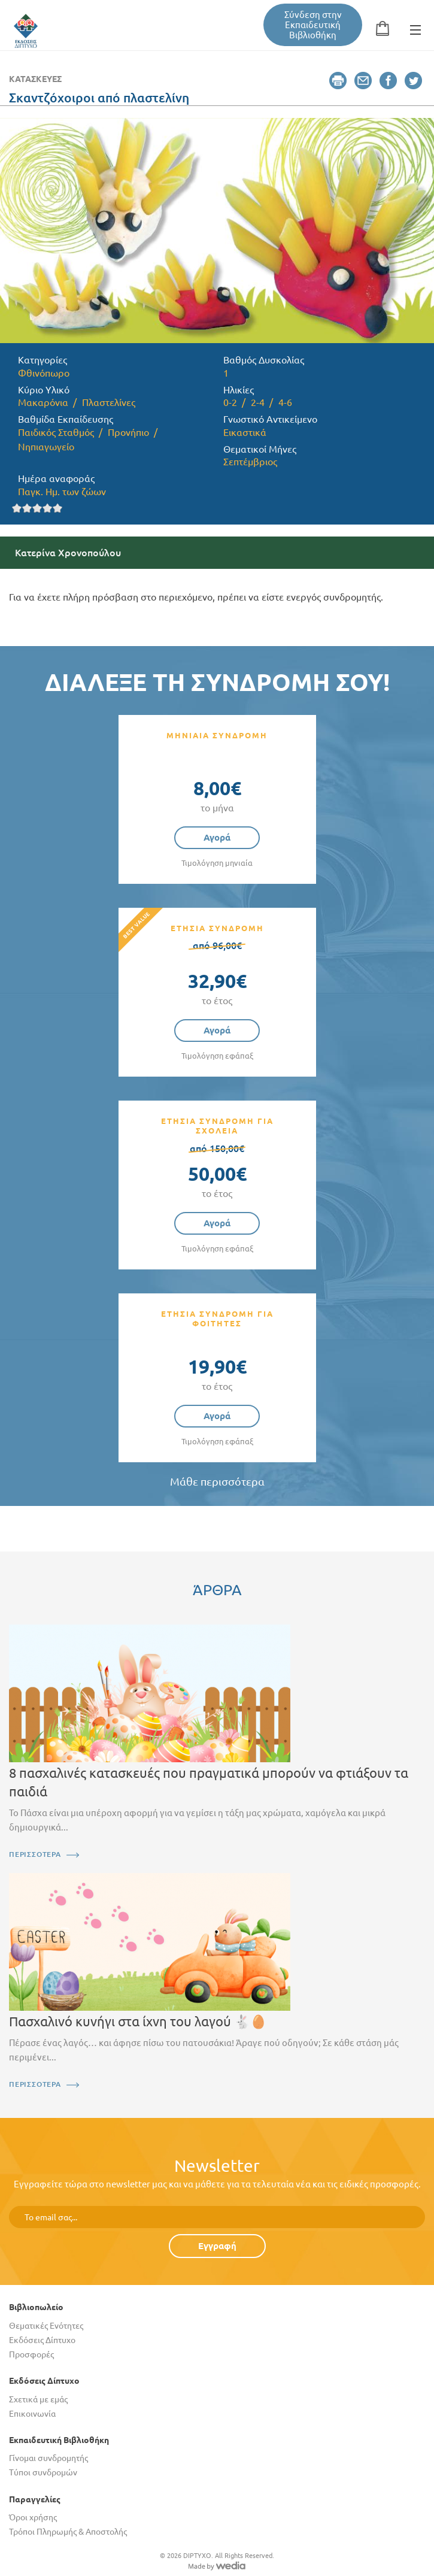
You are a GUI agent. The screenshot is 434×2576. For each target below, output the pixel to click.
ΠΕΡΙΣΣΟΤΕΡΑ (35, 1854)
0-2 (230, 402)
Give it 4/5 (48, 508)
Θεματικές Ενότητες (46, 2325)
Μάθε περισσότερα (217, 1481)
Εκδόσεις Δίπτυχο (42, 2340)
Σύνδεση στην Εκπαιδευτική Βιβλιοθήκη (313, 25)
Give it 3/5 (37, 508)
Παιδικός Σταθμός (56, 432)
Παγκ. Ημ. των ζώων (62, 491)
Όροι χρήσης (33, 2517)
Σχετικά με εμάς (38, 2399)
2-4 (258, 402)
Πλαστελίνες (108, 402)
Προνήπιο (128, 432)
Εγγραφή (217, 2246)
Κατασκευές (35, 79)
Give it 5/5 (58, 508)
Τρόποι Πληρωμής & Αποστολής (68, 2531)
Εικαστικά (244, 432)
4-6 (285, 402)
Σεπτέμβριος (250, 461)
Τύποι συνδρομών (43, 2472)
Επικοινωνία (32, 2414)
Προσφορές (31, 2354)
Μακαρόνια (43, 402)
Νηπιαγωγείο (46, 446)
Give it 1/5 (17, 508)
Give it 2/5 (27, 508)
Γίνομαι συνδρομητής (48, 2458)
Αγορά (217, 837)
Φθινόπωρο (43, 373)
